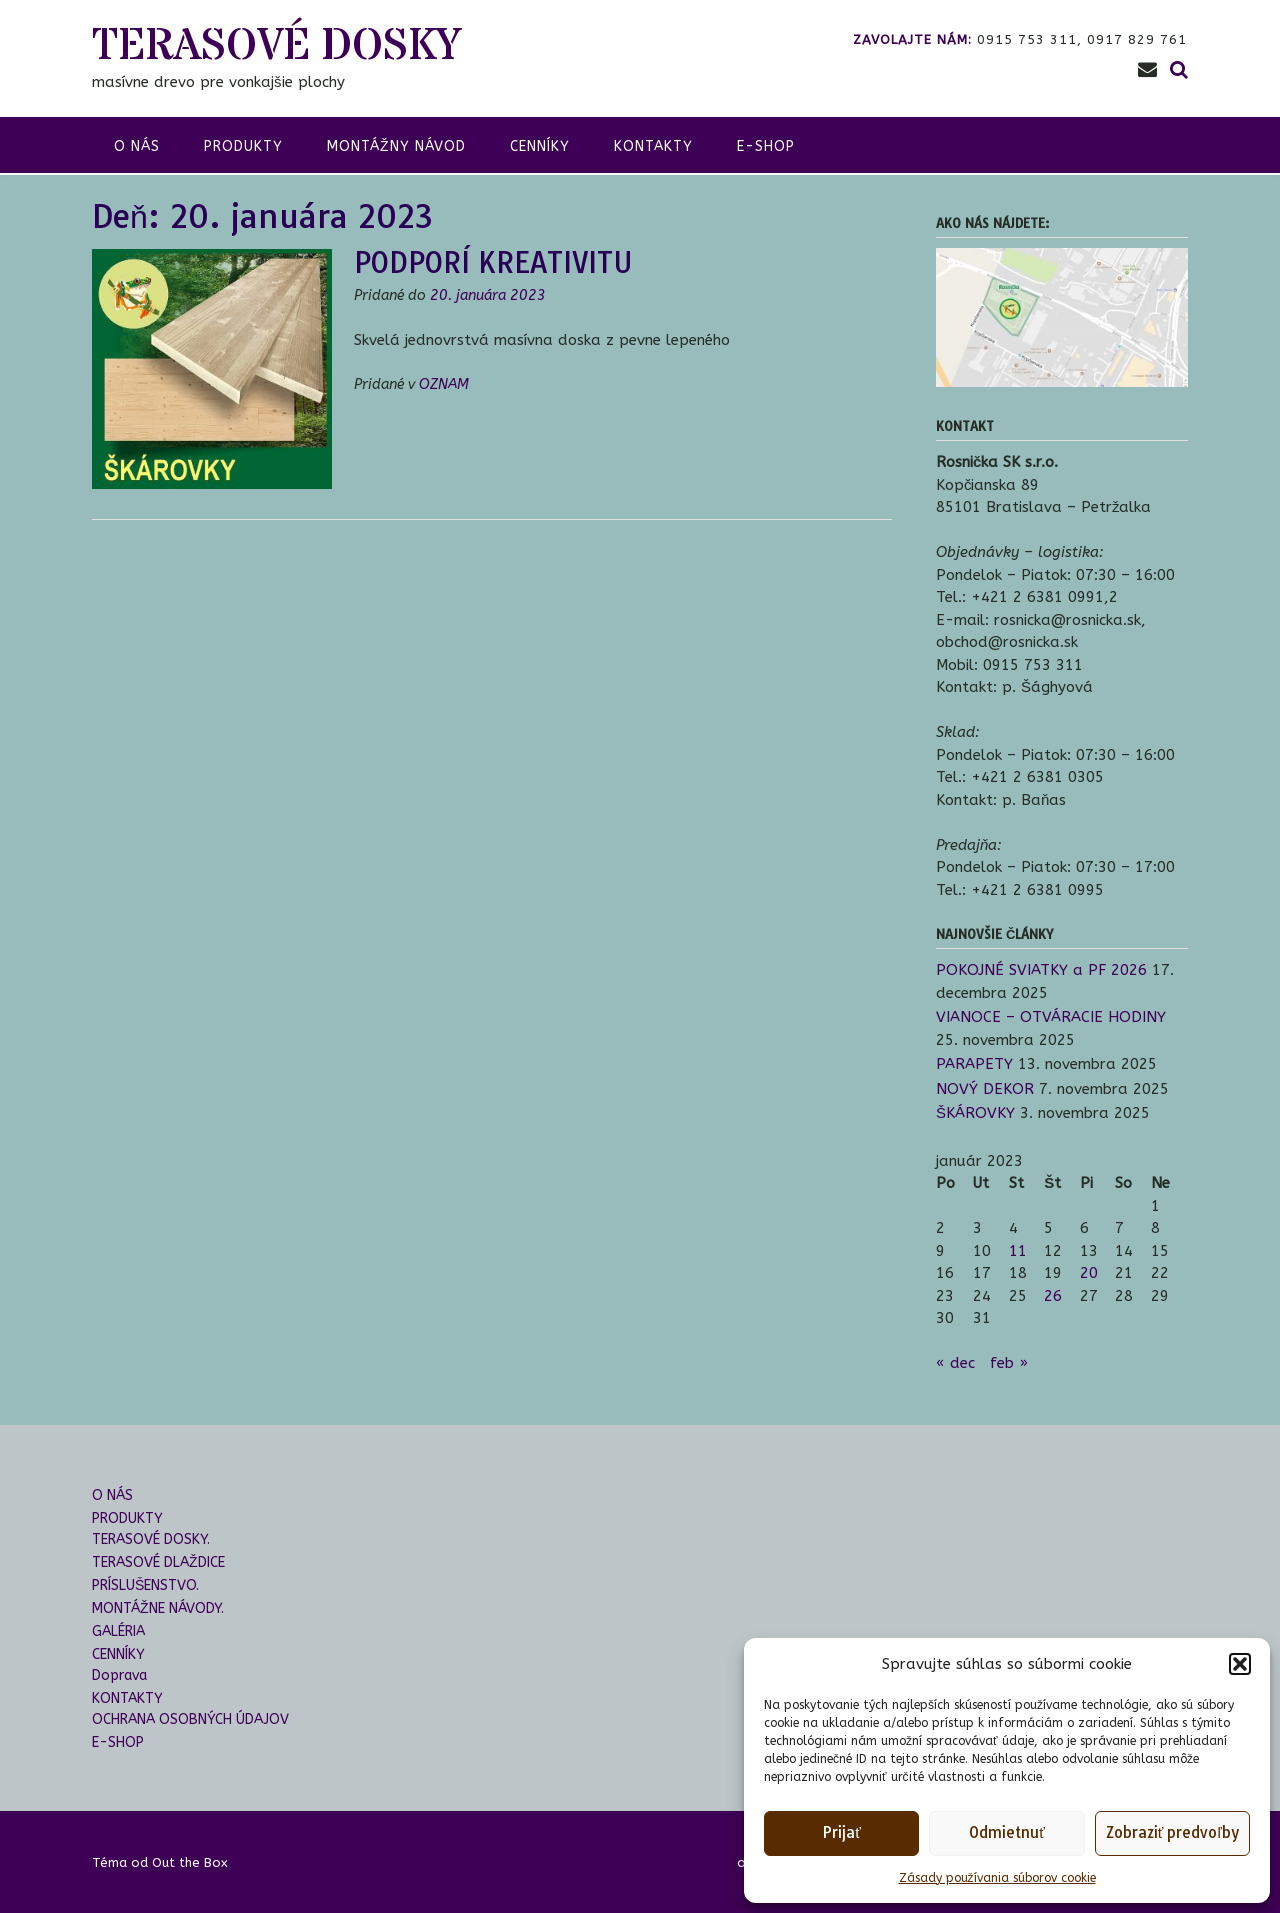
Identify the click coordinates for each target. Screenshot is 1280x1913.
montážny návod (396, 146)
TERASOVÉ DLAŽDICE (158, 1562)
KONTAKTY (653, 146)
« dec (955, 1363)
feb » (1009, 1363)
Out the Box (190, 1862)
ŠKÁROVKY (975, 1113)
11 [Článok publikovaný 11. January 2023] (1018, 1251)
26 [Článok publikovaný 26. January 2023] (1053, 1296)
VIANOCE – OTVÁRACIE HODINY (1051, 1017)
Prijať (841, 1832)
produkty (243, 146)
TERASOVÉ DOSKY (276, 46)
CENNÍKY (540, 146)
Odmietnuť (1007, 1832)
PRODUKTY (127, 1518)
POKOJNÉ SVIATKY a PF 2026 (1041, 970)
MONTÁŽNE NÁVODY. (158, 1608)
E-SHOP (766, 146)
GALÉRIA (118, 1631)
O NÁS (112, 1495)
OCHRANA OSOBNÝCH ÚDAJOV (190, 1719)
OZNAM (444, 384)
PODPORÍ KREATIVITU (493, 262)
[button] (1240, 1664)
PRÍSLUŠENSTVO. (145, 1585)
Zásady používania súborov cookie (997, 1878)
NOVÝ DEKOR (985, 1089)
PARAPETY (974, 1064)
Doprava (119, 1675)
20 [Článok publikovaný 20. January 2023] (1089, 1273)
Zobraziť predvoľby (1172, 1832)
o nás (137, 146)
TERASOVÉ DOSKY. (151, 1539)
